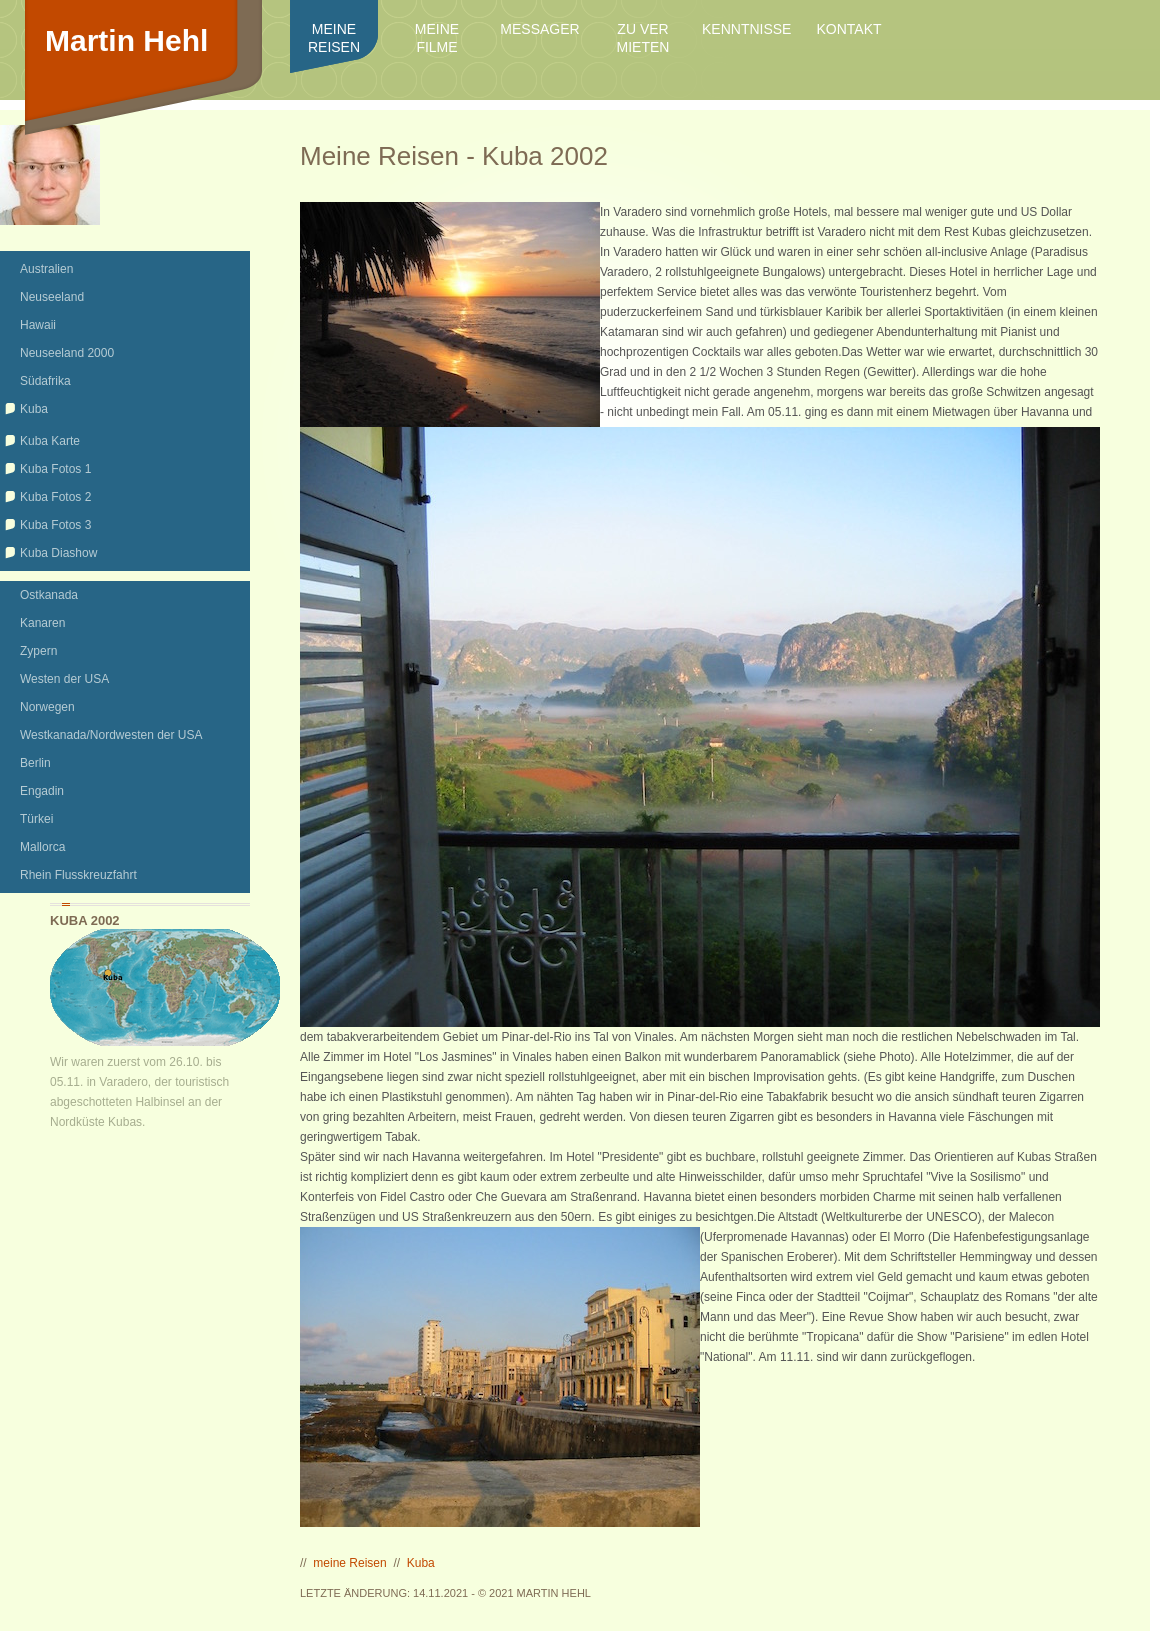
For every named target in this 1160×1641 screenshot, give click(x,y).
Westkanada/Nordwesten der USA (111, 735)
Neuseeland (52, 297)
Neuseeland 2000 (67, 353)
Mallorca (42, 847)
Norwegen (47, 707)
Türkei (36, 819)
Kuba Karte (50, 441)
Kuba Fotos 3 (55, 525)
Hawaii (38, 325)
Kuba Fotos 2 (55, 497)
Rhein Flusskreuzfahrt (78, 875)
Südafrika (45, 381)
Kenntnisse (746, 29)
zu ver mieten (643, 38)
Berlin (35, 763)
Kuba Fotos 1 (55, 469)
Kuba (34, 409)
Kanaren (42, 623)
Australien (46, 269)
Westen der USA (64, 679)
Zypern (38, 651)
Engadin (42, 791)
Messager (539, 29)
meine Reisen (334, 38)
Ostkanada (49, 595)
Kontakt (848, 29)
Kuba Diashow (58, 553)
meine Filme (437, 38)
